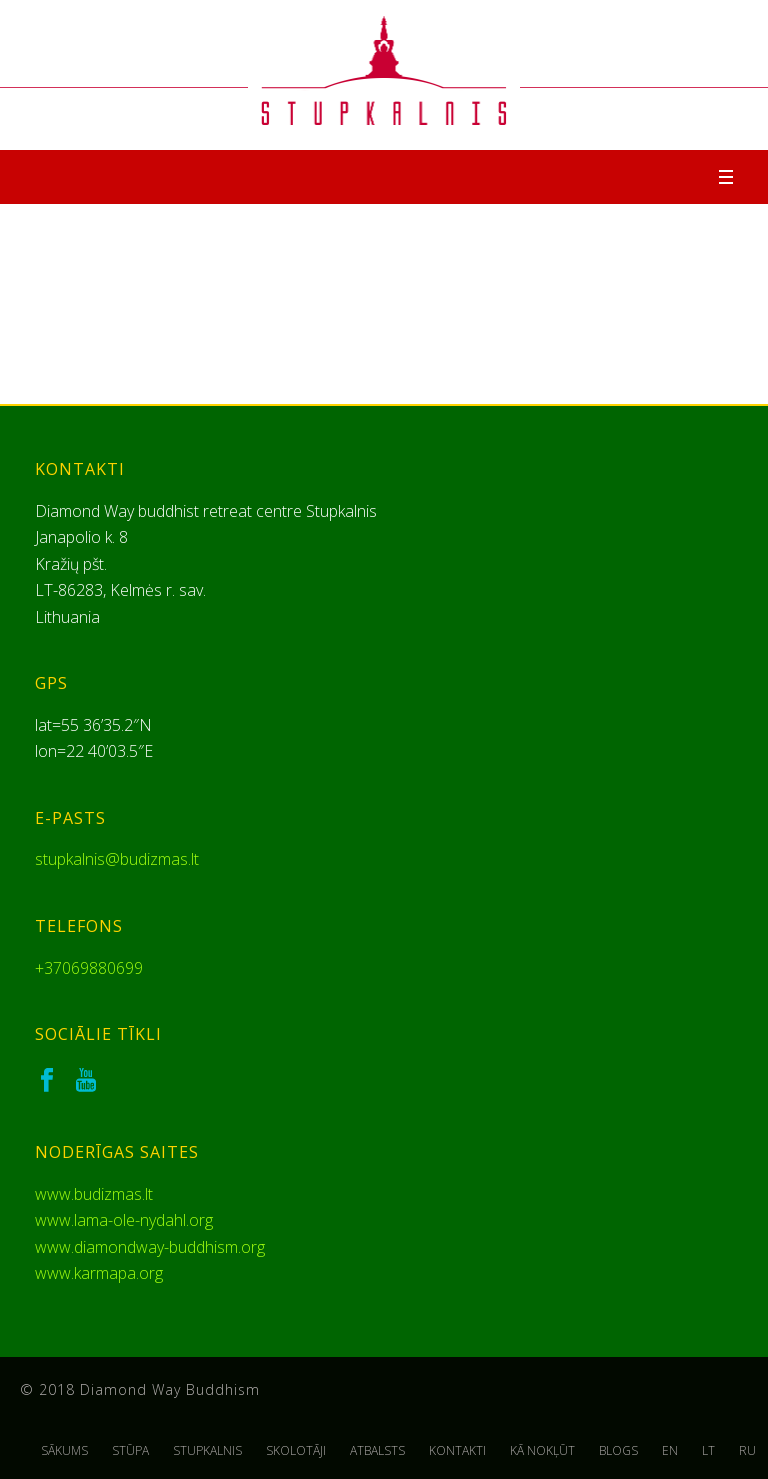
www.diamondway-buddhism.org (150, 1247)
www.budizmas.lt (94, 1194)
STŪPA (130, 1451)
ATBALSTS (377, 1451)
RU (747, 1451)
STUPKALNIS (207, 1451)
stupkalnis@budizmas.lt (117, 859)
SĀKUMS (64, 1451)
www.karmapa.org (99, 1273)
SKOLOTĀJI (296, 1451)
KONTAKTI (457, 1451)
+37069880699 (89, 968)
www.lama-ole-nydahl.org (124, 1220)
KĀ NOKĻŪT (542, 1451)
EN (670, 1451)
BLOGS (618, 1451)
